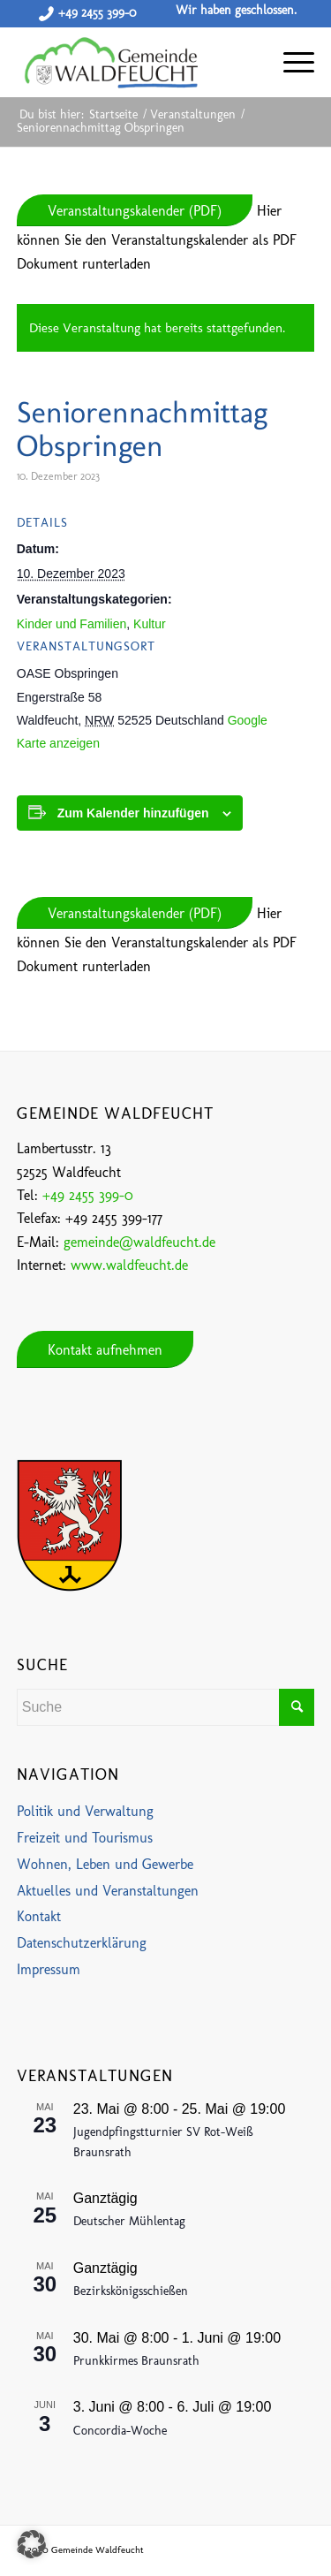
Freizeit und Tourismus (85, 1837)
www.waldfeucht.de (129, 1265)
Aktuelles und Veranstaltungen (108, 1890)
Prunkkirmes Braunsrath (136, 2360)
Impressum (48, 1969)
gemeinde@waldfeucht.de (139, 1242)
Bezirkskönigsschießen (130, 2291)
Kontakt (39, 1916)
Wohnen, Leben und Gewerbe (105, 1864)
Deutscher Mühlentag (129, 2221)
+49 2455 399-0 (97, 12)
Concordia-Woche (120, 2430)
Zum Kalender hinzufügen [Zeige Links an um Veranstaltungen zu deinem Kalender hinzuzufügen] (133, 813)
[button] (32, 2544)
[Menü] (290, 62)
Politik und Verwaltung (85, 1811)
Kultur (149, 624)
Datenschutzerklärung (82, 1942)
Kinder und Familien (72, 624)
